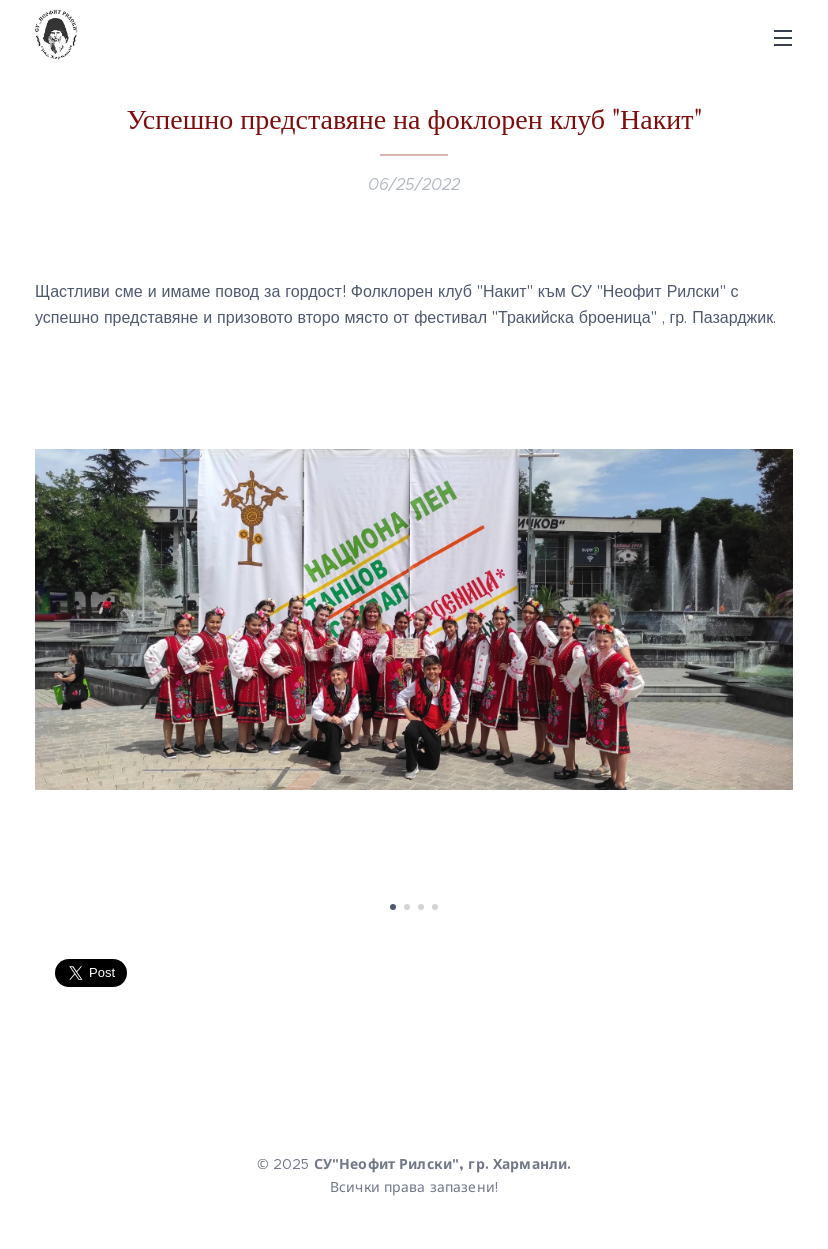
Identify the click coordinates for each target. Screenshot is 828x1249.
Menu (783, 38)
